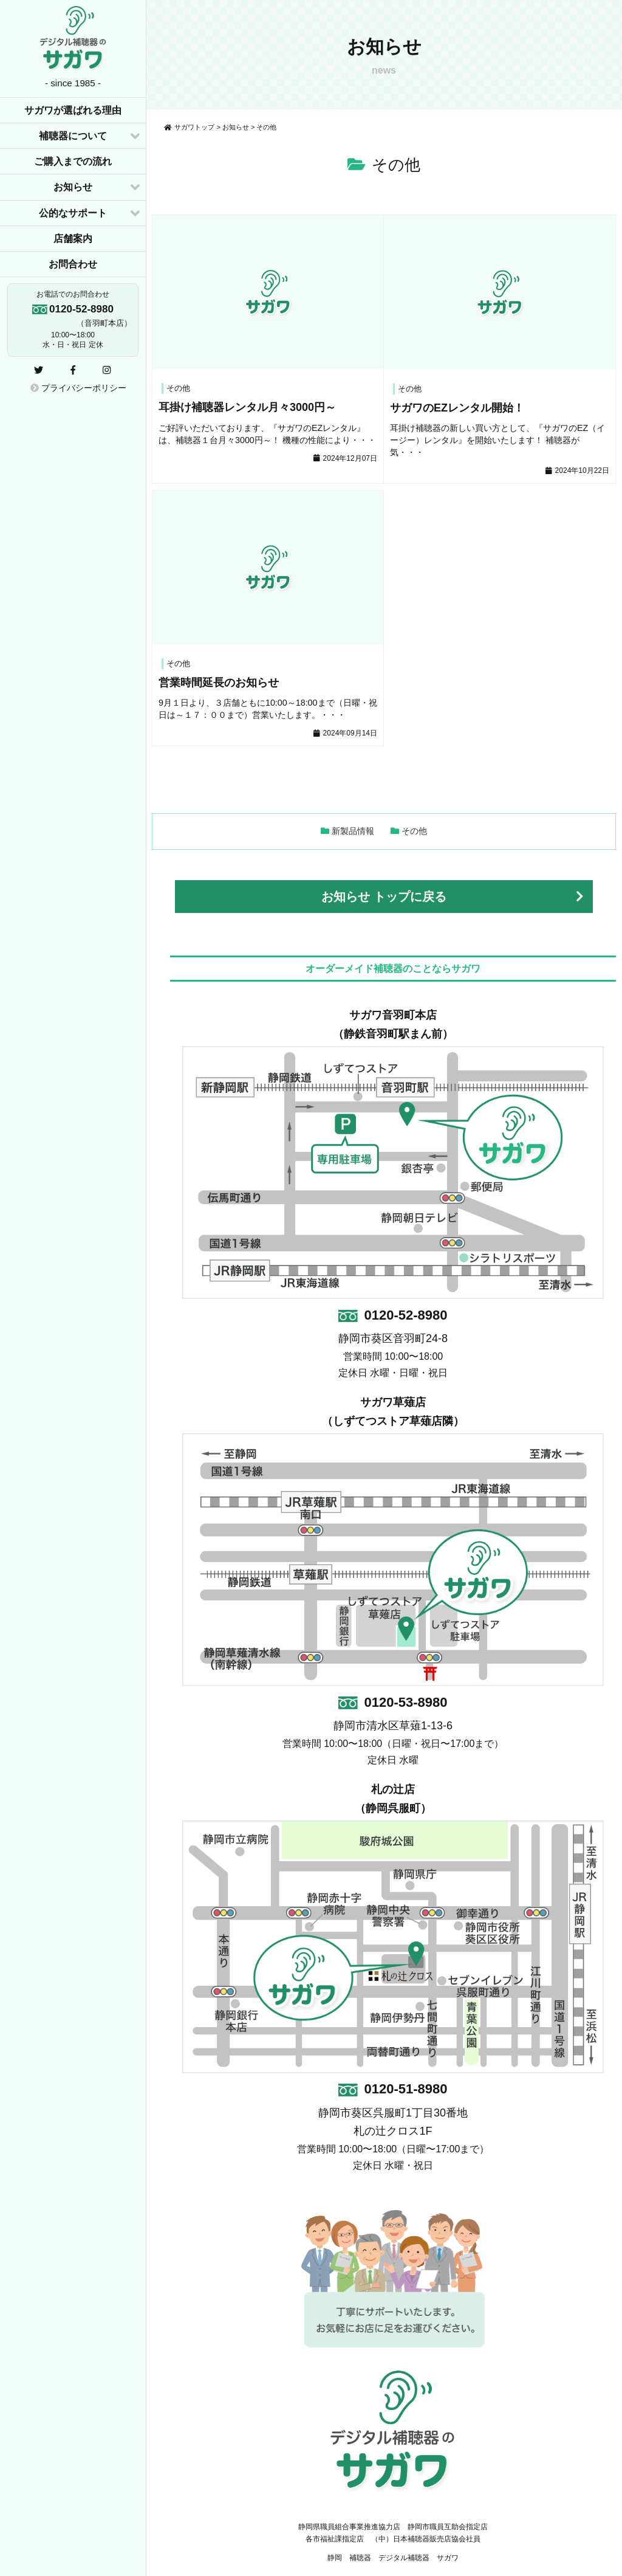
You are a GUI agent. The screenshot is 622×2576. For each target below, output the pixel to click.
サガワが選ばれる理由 (72, 110)
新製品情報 (353, 831)
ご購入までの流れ (73, 161)
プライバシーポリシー (78, 388)
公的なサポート (73, 213)
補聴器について (73, 136)
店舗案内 (72, 238)
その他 (414, 831)
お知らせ (72, 187)
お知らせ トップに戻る (383, 896)
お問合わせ (73, 264)
